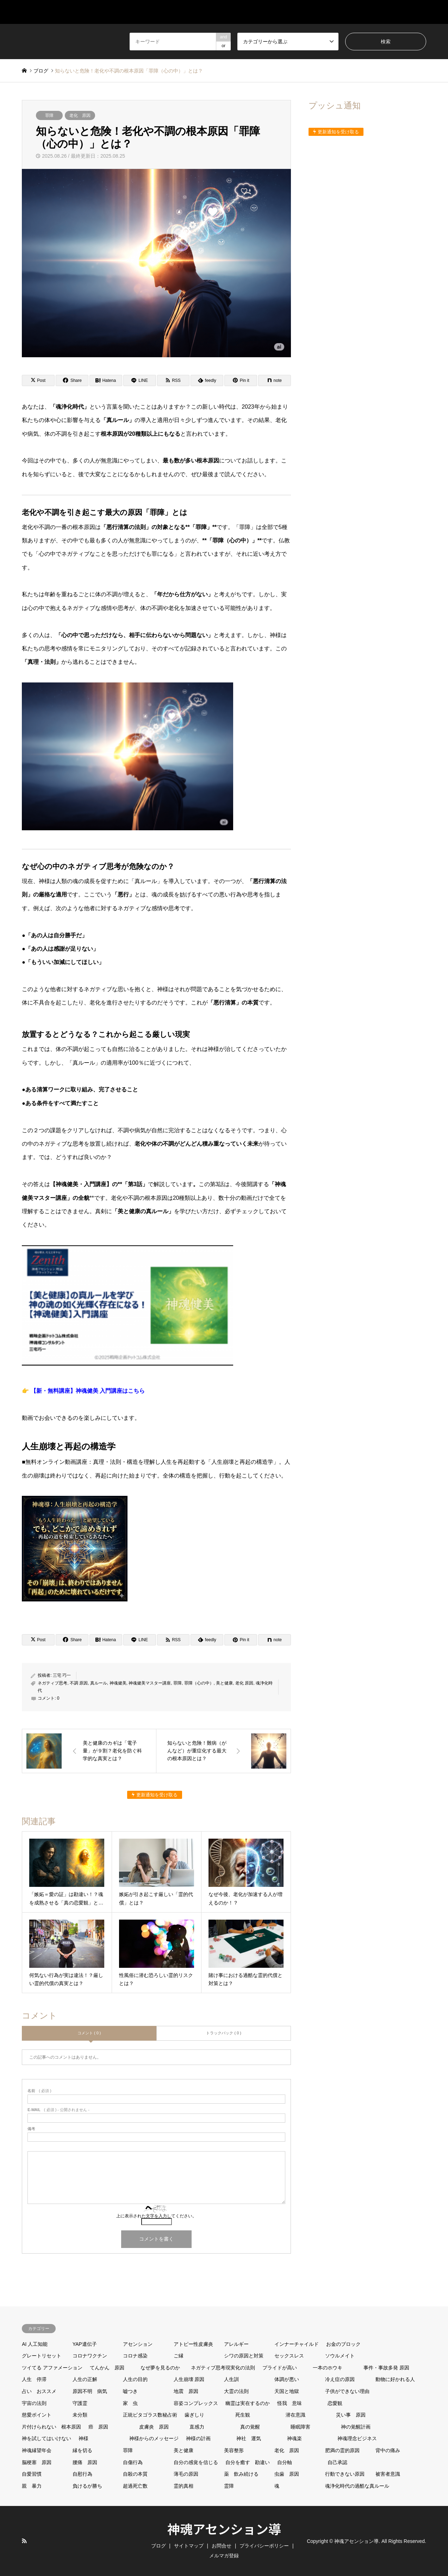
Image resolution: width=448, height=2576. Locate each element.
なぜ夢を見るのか (160, 2367)
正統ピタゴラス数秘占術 (150, 2415)
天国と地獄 (286, 2391)
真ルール (98, 1683)
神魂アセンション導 (224, 2528)
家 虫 (130, 2403)
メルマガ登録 (409, 12)
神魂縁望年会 (36, 2450)
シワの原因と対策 (243, 2355)
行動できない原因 (345, 2474)
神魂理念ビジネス (357, 2438)
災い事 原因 (351, 2415)
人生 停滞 (34, 2379)
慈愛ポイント (36, 2415)
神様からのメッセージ (154, 2438)
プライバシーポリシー (264, 2546)
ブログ (321, 12)
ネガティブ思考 (52, 1683)
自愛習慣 (32, 2474)
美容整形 (234, 2450)
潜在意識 (295, 2415)
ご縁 (178, 2355)
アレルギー (236, 2344)
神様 (83, 2438)
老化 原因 (80, 115)
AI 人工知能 (35, 2344)
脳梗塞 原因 (36, 2462)
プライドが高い (279, 2367)
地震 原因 (186, 2391)
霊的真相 (183, 2486)
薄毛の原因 (186, 2474)
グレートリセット (41, 2355)
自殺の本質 (135, 2474)
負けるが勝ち (87, 2486)
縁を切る (82, 2450)
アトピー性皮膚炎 (193, 2344)
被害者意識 (387, 2474)
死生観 (242, 2415)
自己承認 (337, 2462)
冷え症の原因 (340, 2379)
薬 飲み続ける (241, 2474)
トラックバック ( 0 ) (223, 2033)
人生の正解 (85, 2379)
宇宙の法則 (34, 2403)
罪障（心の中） (199, 1683)
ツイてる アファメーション (52, 2367)
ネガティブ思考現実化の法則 (223, 2367)
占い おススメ (39, 2391)
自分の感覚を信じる (196, 2462)
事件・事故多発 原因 (386, 2367)
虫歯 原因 (286, 2474)
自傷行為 (133, 2462)
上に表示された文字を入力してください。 (156, 2215)
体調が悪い (286, 2379)
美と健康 (224, 1683)
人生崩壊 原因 (189, 2379)
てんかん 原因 (107, 2367)
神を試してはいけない (46, 2438)
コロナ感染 (135, 2355)
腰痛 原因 (85, 2462)
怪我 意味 (289, 2403)
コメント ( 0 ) (89, 2033)
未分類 (80, 2415)
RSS (24, 2540)
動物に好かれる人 (395, 2379)
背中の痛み (387, 2450)
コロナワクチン (90, 2355)
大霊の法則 (236, 2391)
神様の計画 (198, 2438)
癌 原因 (98, 2427)
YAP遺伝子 (85, 2344)
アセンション (138, 2344)
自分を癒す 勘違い (247, 2462)
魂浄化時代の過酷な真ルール (357, 2486)
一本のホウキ (327, 2367)
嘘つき (130, 2391)
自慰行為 (82, 2474)
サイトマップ (277, 12)
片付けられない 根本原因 (51, 2427)
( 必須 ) (39, 2091)
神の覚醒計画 (356, 2427)
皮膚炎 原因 (154, 2427)
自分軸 (284, 2462)
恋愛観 (335, 2403)
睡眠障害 (300, 2427)
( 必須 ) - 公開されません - (58, 2110)
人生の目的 (135, 2379)
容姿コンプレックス (196, 2403)
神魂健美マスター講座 (150, 1683)
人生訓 (231, 2379)
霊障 (229, 2486)
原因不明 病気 (90, 2391)
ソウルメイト (340, 2355)
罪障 (49, 115)
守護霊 (80, 2403)
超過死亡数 (135, 2486)
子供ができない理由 (347, 2391)
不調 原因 (79, 1683)
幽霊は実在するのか (247, 2403)
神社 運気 (248, 2438)
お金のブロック (343, 2344)
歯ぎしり (194, 2415)
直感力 (196, 2427)
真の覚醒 (250, 2427)
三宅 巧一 (62, 1675)
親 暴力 (32, 2486)
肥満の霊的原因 (342, 2450)
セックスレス (289, 2355)
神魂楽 (294, 2438)
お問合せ (361, 12)
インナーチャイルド (296, 2344)
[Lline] (139, 380)
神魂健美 (118, 1683)
